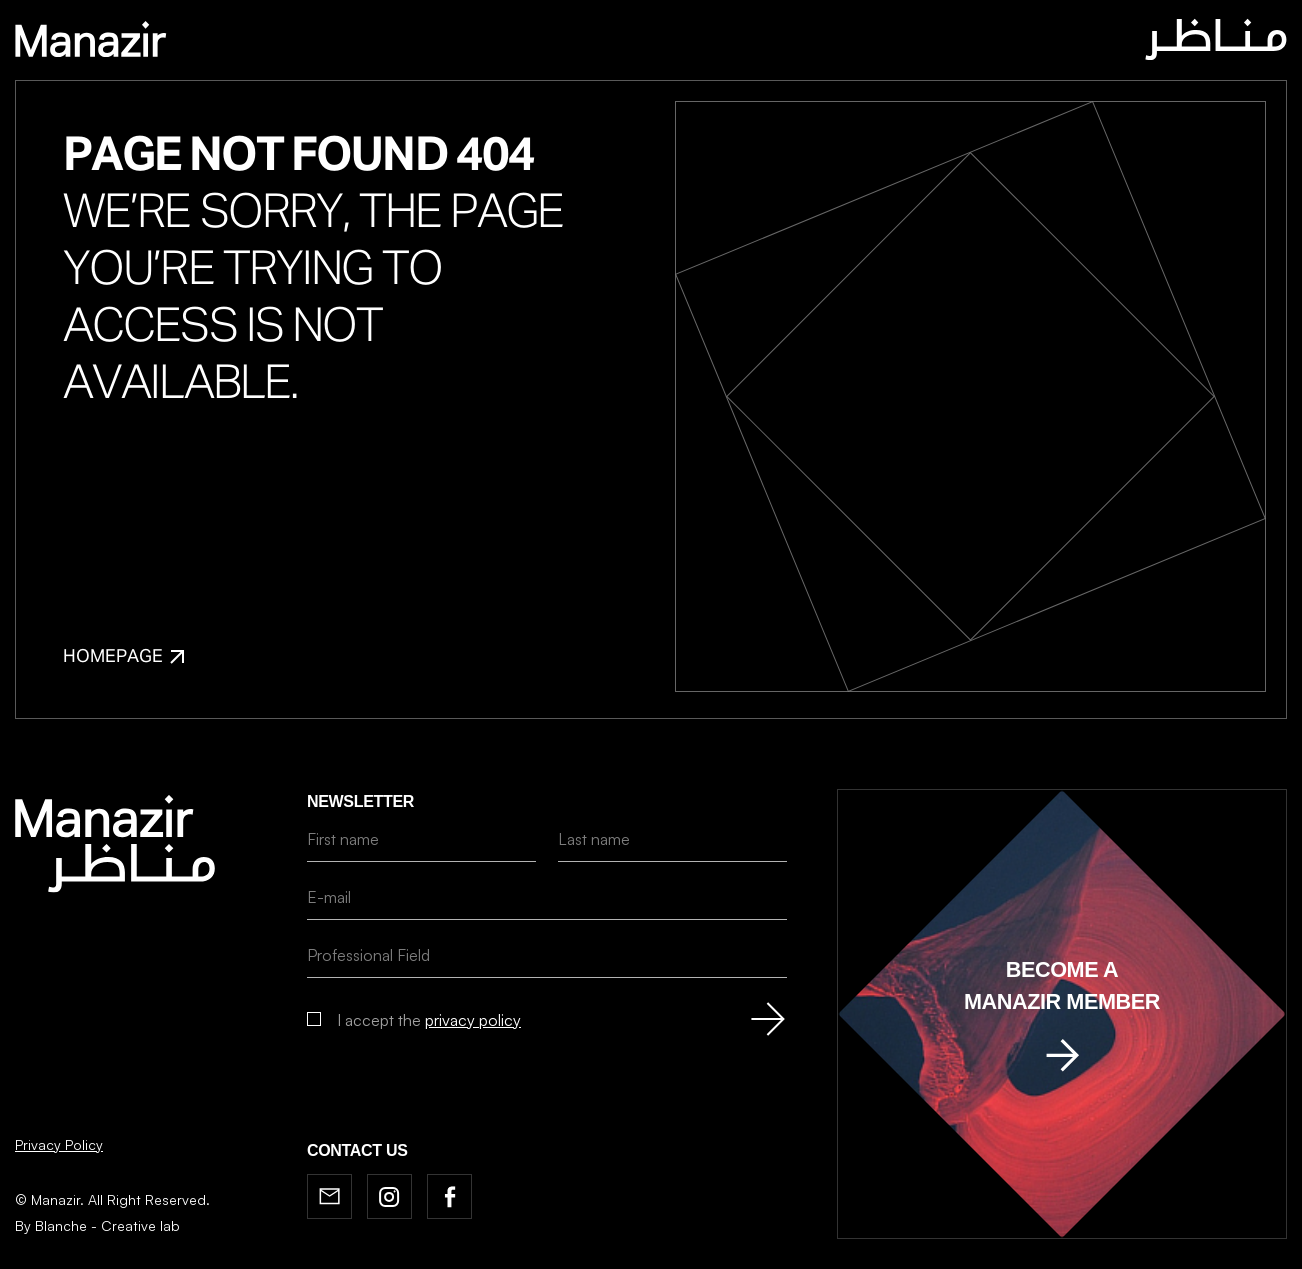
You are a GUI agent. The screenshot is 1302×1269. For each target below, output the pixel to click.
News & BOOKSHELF (726, 42)
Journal (593, 42)
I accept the (429, 1020)
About (510, 42)
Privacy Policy (59, 1144)
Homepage (123, 657)
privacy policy (473, 1020)
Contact (860, 42)
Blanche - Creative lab (107, 1225)
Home (438, 42)
